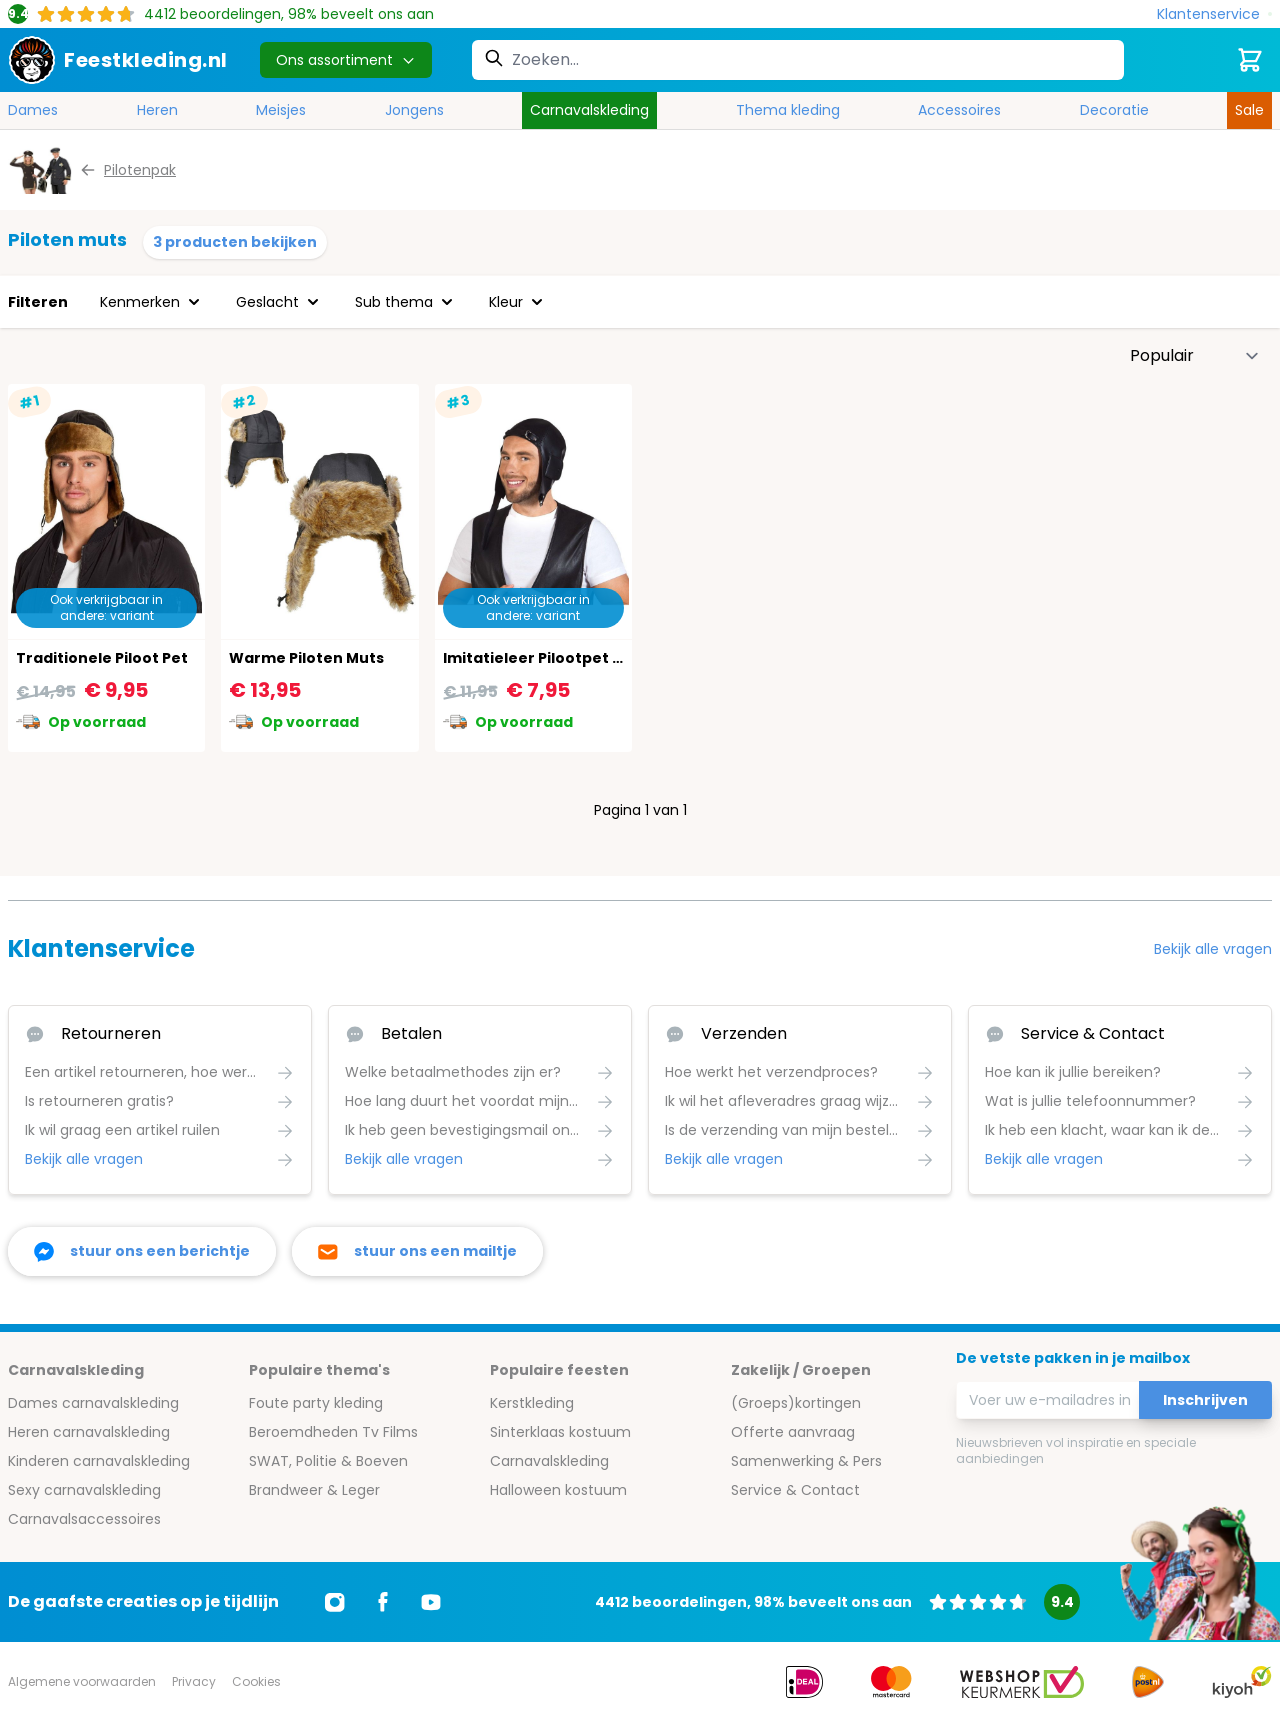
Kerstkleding (532, 1403)
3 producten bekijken (235, 242)
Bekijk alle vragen (1213, 949)
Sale (1249, 110)
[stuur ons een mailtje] (417, 1251)
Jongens (414, 110)
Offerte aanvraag (793, 1432)
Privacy (194, 1681)
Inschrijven (1205, 1400)
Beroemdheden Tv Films (333, 1432)
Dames (33, 110)
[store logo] (118, 60)
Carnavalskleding (589, 110)
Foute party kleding (316, 1403)
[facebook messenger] (142, 1251)
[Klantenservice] (1214, 14)
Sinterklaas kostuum (560, 1432)
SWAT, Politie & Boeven (328, 1461)
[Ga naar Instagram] (335, 1602)
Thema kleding (788, 110)
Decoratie (1114, 110)
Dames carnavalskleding (93, 1403)
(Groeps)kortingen (796, 1403)
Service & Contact (795, 1490)
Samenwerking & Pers (806, 1461)
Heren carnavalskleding (89, 1432)
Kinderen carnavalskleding (99, 1461)
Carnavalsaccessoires (84, 1519)
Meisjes (281, 110)
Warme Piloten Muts (306, 658)
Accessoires (959, 110)
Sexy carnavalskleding (84, 1490)
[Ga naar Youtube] (431, 1602)
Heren (157, 110)
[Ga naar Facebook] (383, 1602)
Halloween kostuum (558, 1490)
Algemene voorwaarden (82, 1681)
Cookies (256, 1681)
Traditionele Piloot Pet (102, 658)
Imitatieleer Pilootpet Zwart (550, 658)
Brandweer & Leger (314, 1490)
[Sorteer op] (1195, 356)
